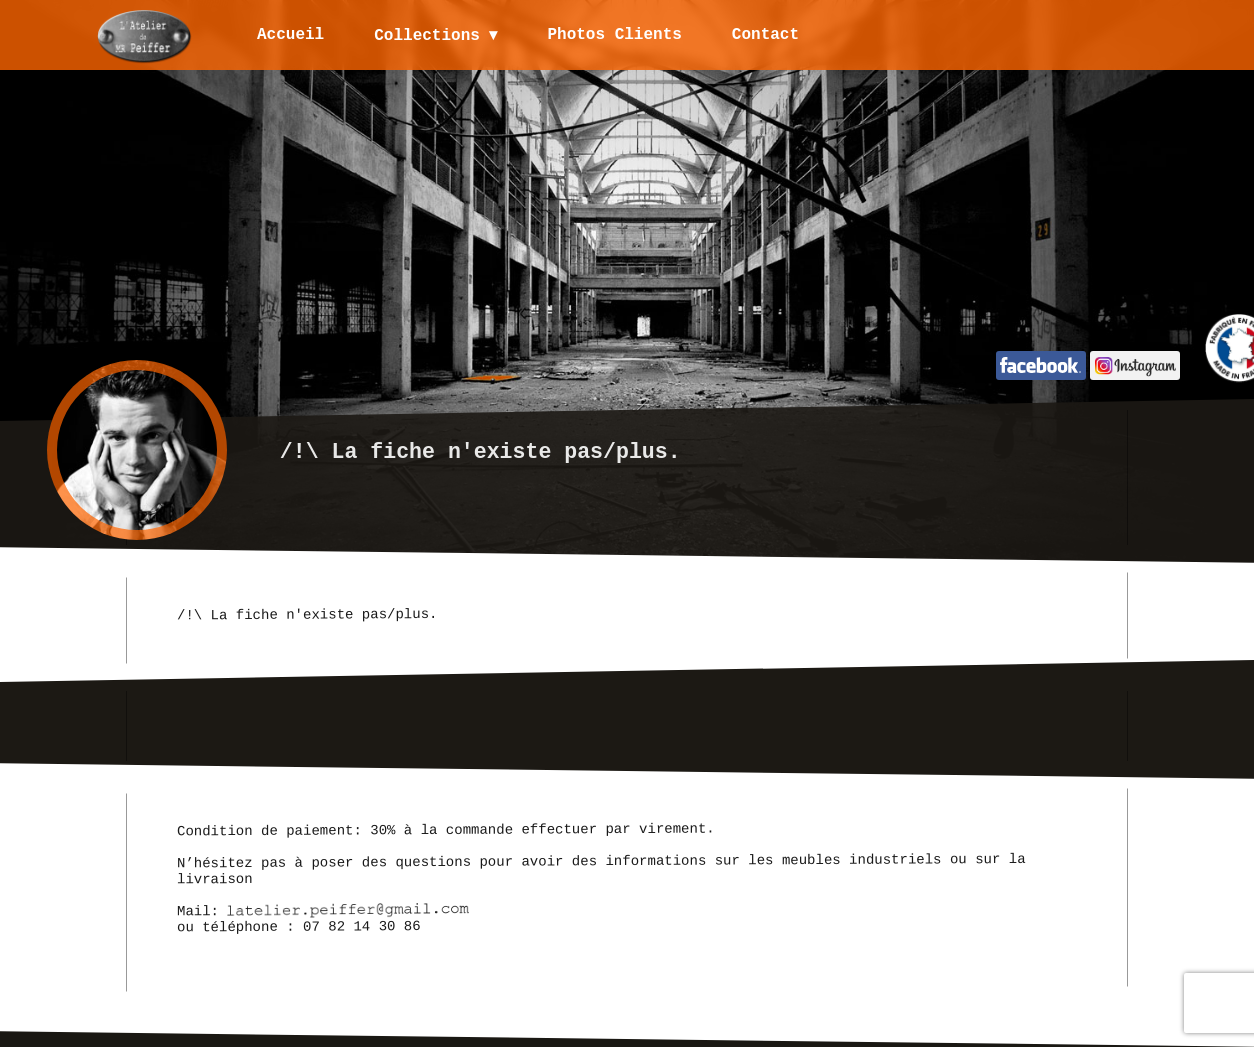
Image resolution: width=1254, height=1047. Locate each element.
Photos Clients (616, 35)
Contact (766, 35)
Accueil (290, 35)
